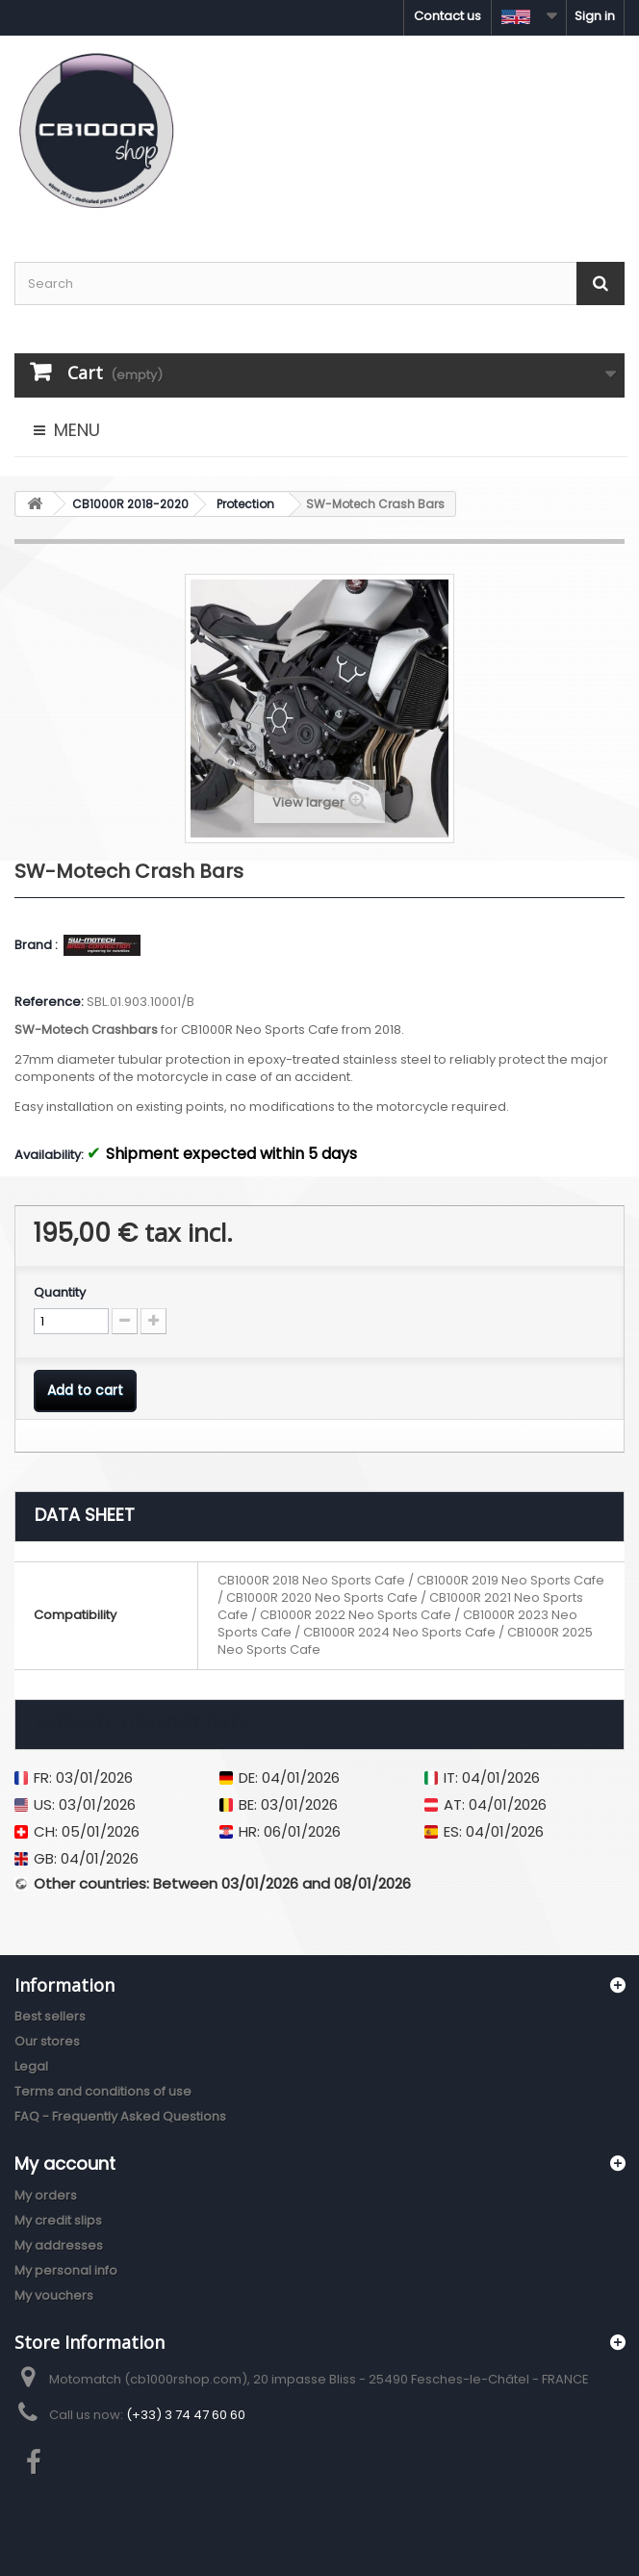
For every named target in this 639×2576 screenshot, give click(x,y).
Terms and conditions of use (103, 2091)
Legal (31, 2066)
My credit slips (58, 2220)
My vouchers (53, 2295)
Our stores (47, 2041)
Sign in (595, 16)
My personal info (65, 2270)
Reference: (49, 1002)
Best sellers (50, 2016)
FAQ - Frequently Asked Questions (120, 2116)
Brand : (37, 945)
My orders (45, 2195)
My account (64, 2163)
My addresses (58, 2245)
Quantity (60, 1292)
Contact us (447, 16)
